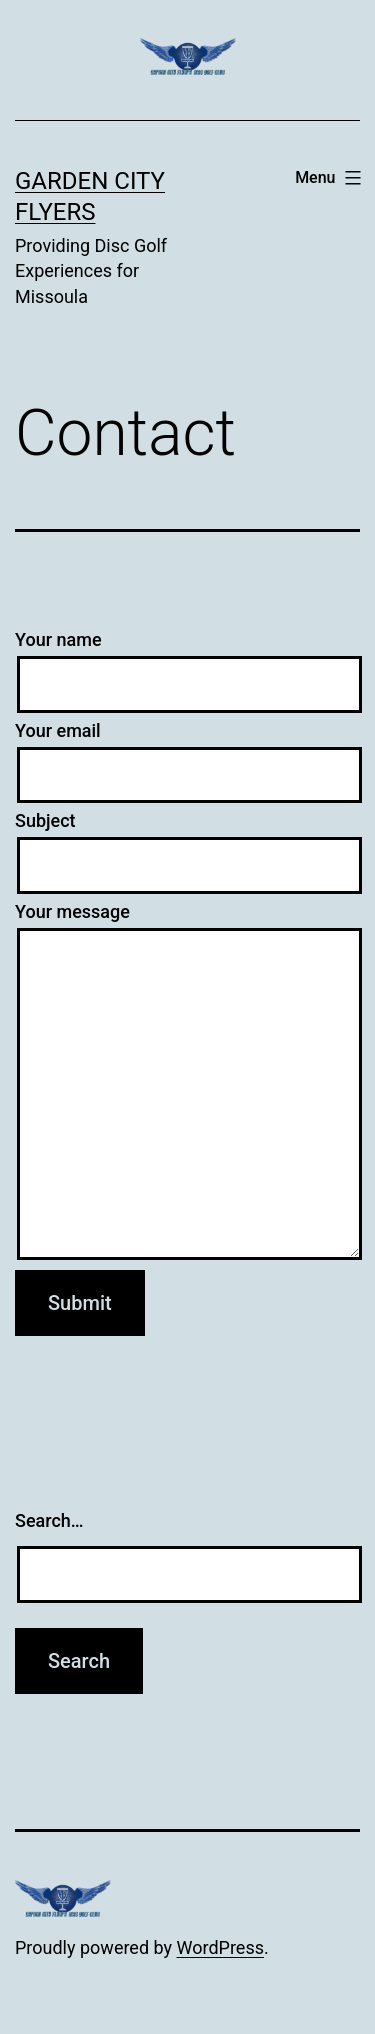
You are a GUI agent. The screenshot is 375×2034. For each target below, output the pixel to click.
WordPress (220, 1947)
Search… (49, 1520)
